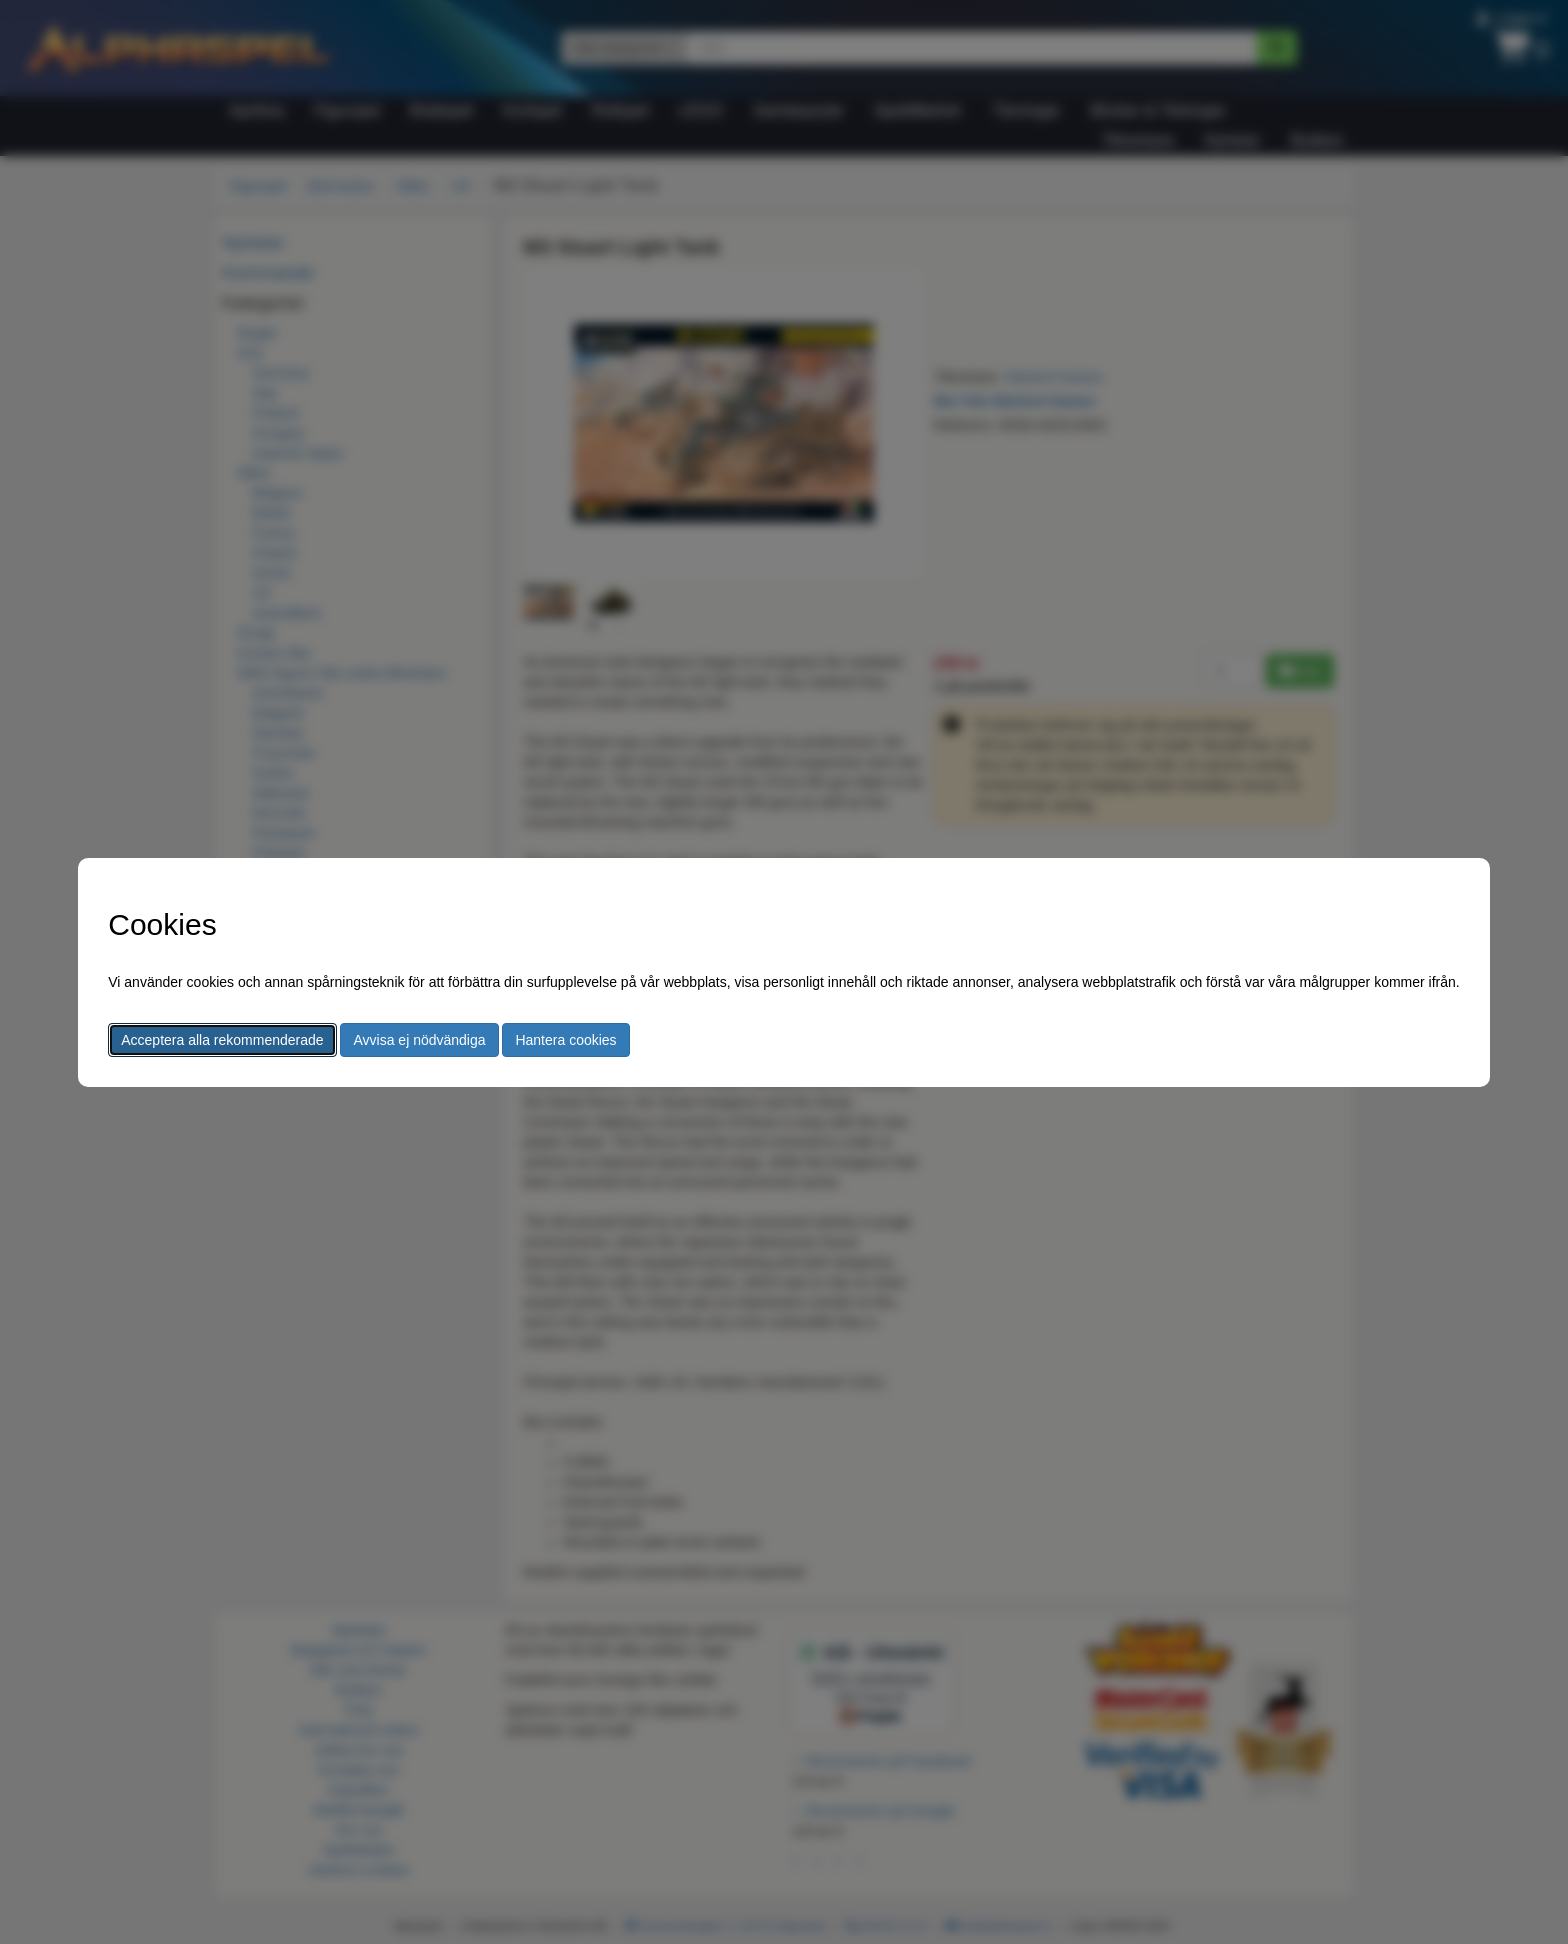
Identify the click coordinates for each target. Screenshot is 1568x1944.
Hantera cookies (565, 1040)
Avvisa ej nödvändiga (419, 1040)
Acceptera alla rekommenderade (222, 1040)
